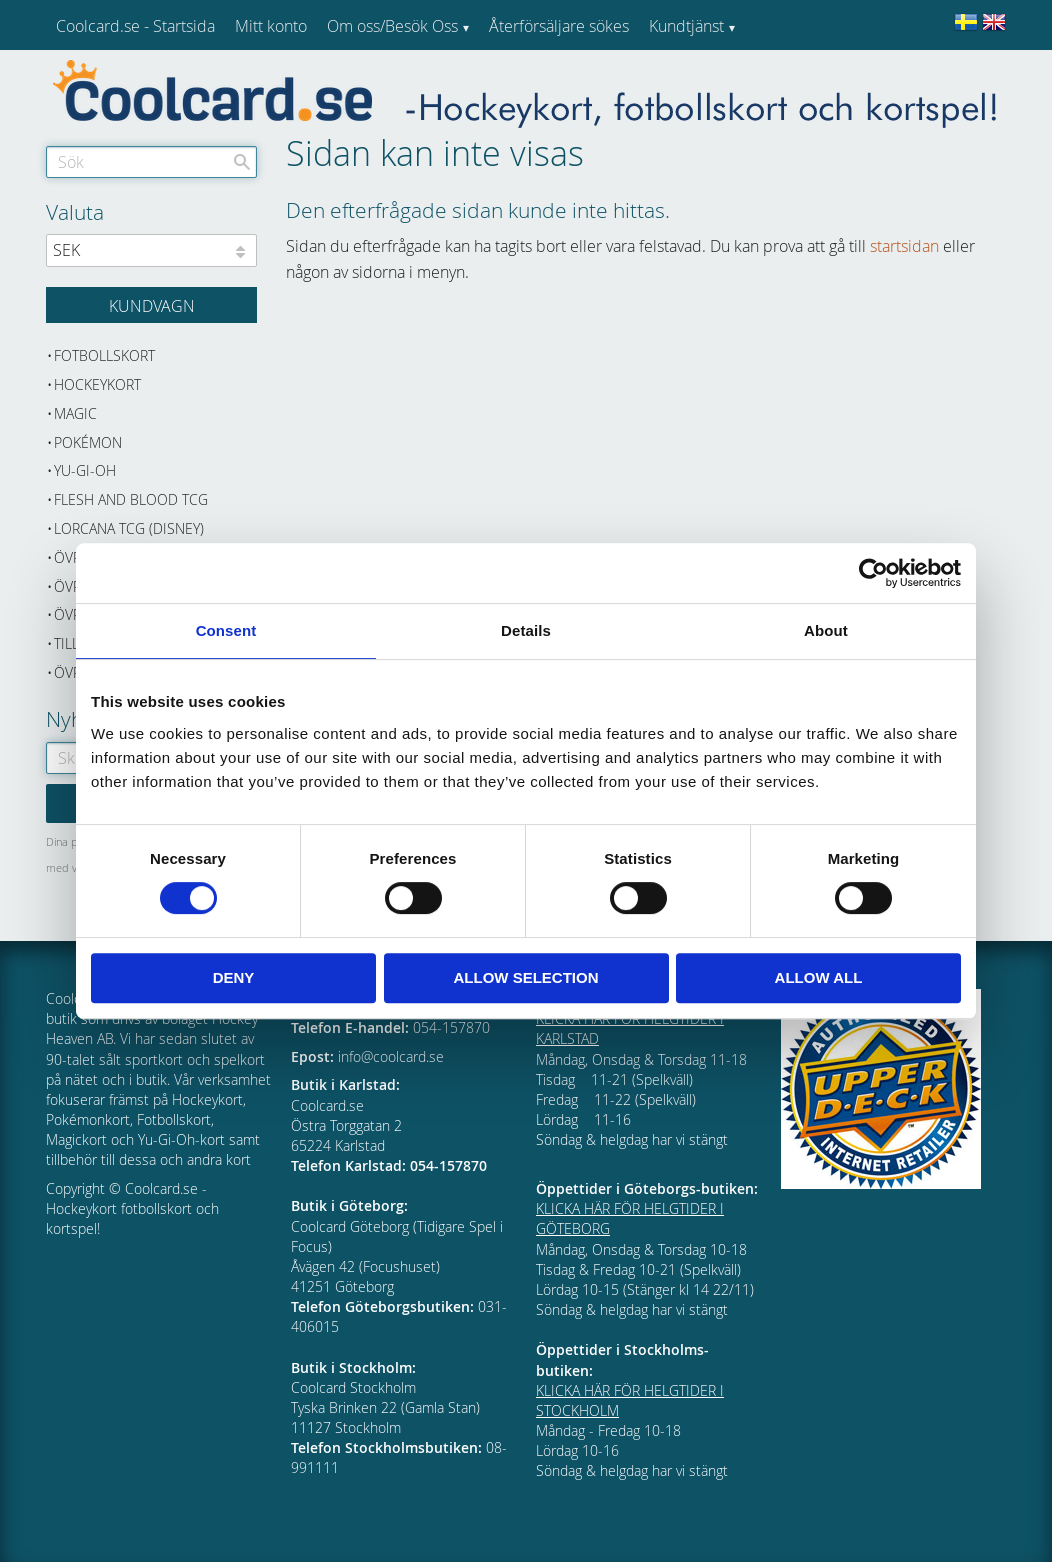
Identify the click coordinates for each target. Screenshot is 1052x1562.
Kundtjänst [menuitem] (686, 26)
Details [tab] (526, 630)
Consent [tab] (226, 630)
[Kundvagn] (151, 305)
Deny (234, 977)
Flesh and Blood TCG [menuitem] (131, 499)
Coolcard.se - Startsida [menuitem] (135, 26)
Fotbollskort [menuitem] (104, 355)
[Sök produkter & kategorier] (151, 162)
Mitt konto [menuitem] (271, 26)
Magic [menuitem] (75, 413)
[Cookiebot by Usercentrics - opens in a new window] (873, 573)
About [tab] (826, 630)
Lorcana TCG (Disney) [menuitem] (129, 528)
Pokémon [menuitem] (88, 442)
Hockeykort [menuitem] (97, 384)
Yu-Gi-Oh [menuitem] (85, 470)
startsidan (904, 246)
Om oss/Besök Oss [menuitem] (392, 26)
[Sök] (242, 162)
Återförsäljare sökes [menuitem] (559, 26)
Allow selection (526, 977)
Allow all (819, 977)
